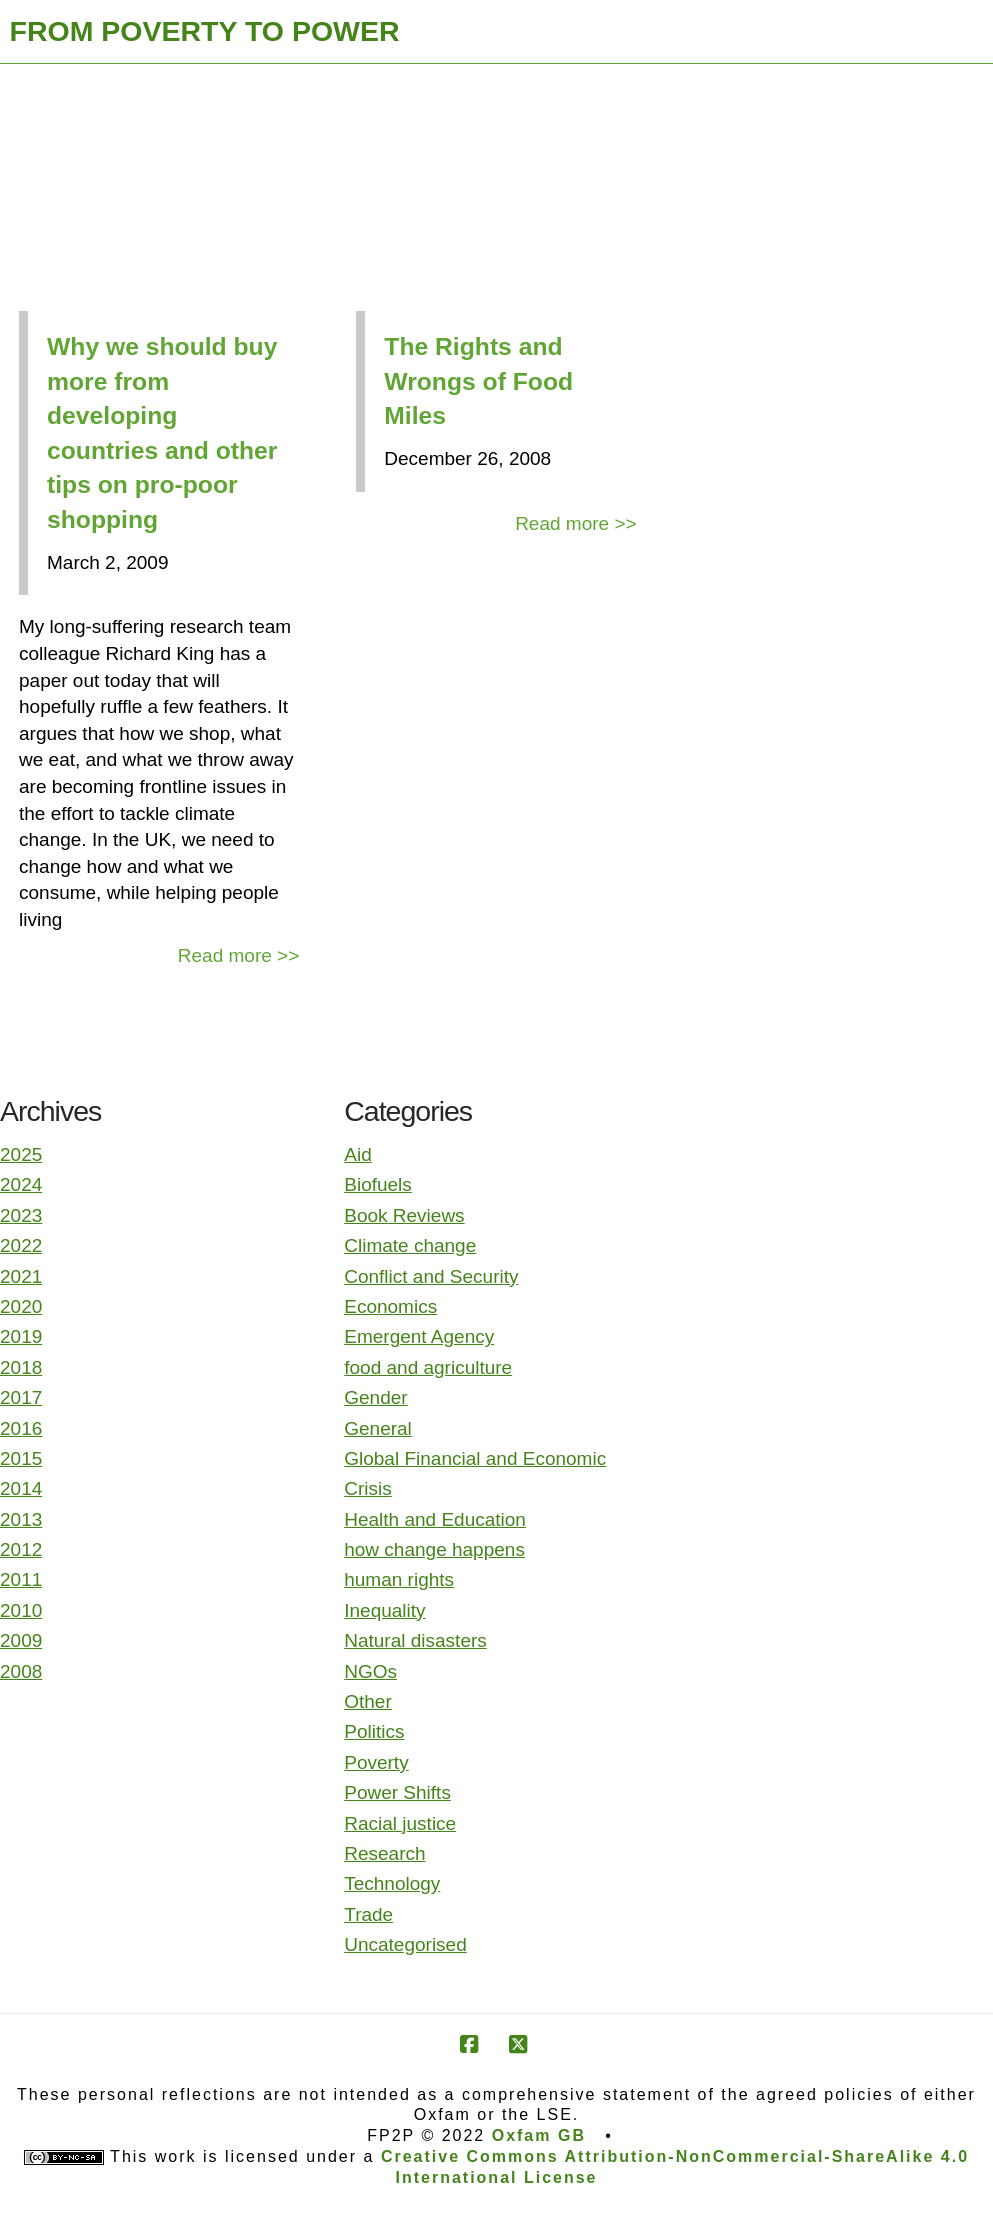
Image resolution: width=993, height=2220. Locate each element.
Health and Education (435, 1519)
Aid (357, 1154)
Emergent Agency (419, 1336)
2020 (21, 1306)
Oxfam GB (539, 2135)
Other (368, 1701)
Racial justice (400, 1823)
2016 (21, 1428)
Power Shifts (397, 1792)
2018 (21, 1367)
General (378, 1428)
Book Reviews (404, 1215)
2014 (21, 1488)
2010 (21, 1610)
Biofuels (378, 1184)
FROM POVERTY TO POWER (205, 31)
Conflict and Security (431, 1276)
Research (384, 1853)
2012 (21, 1549)
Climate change (410, 1245)
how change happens (434, 1549)
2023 (21, 1215)
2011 (21, 1579)
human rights (399, 1579)
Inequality (384, 1610)
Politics (374, 1731)
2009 (21, 1640)
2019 (21, 1336)
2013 (21, 1519)
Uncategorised (405, 1944)
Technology (392, 1883)
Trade (368, 1914)
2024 (21, 1184)
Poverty (376, 1762)
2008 (21, 1671)
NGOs (370, 1671)
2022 (21, 1245)
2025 (21, 1154)
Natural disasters (415, 1640)
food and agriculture (428, 1367)
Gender (375, 1397)
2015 (21, 1458)
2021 (21, 1276)
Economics (390, 1306)
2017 (21, 1397)
